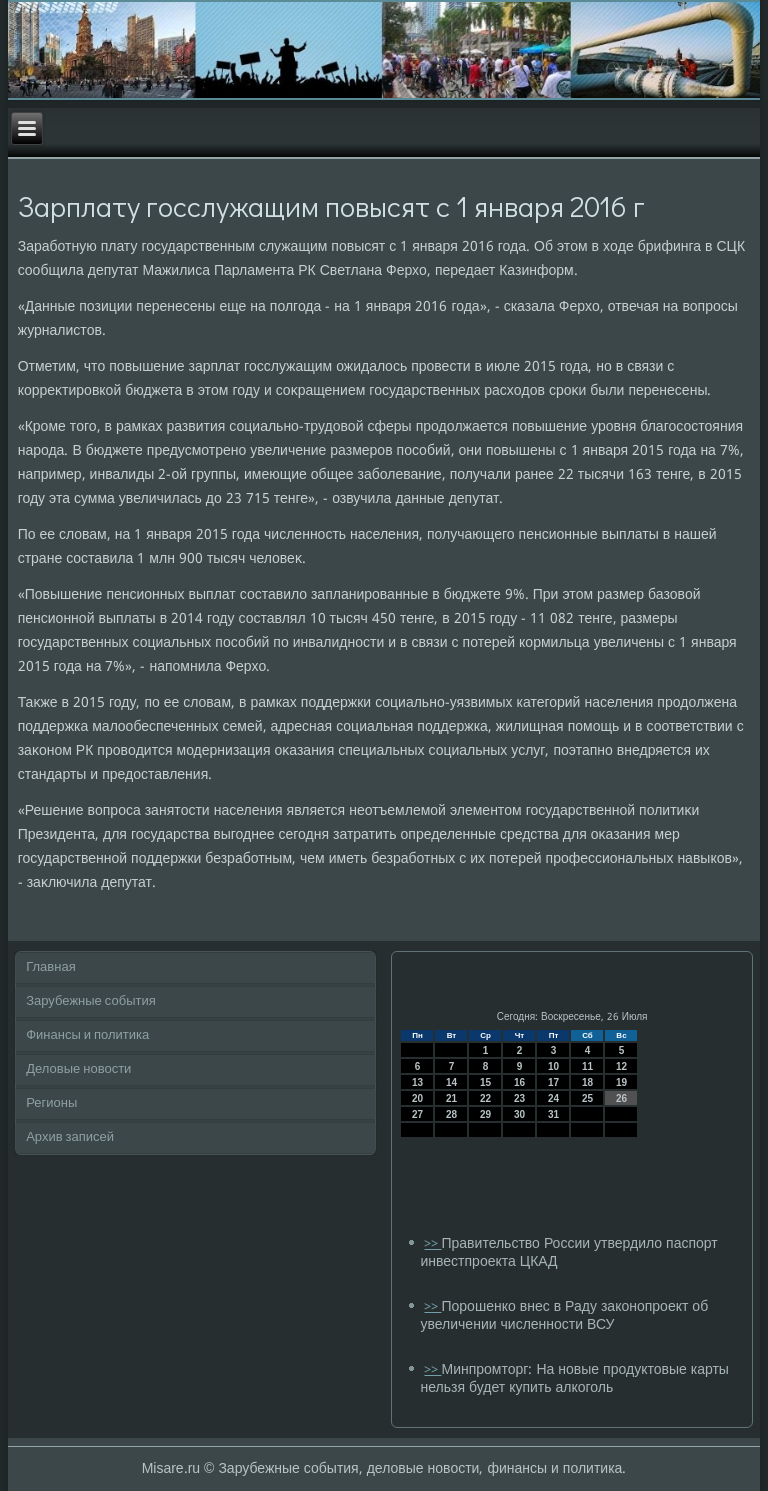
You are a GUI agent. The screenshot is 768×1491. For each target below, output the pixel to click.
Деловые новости (78, 1069)
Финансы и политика (87, 1035)
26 (621, 1098)
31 (553, 1114)
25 (587, 1098)
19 (621, 1082)
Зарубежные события (91, 1001)
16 (519, 1082)
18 (587, 1082)
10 (553, 1066)
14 (451, 1082)
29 (485, 1114)
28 (451, 1114)
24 (553, 1098)
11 (587, 1066)
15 (485, 1082)
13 (417, 1082)
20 (417, 1098)
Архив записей (70, 1137)
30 (519, 1114)
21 (451, 1098)
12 (621, 1066)
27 (417, 1114)
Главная (50, 967)
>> (432, 1244)
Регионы (51, 1103)
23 (519, 1098)
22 (485, 1098)
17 (553, 1082)
